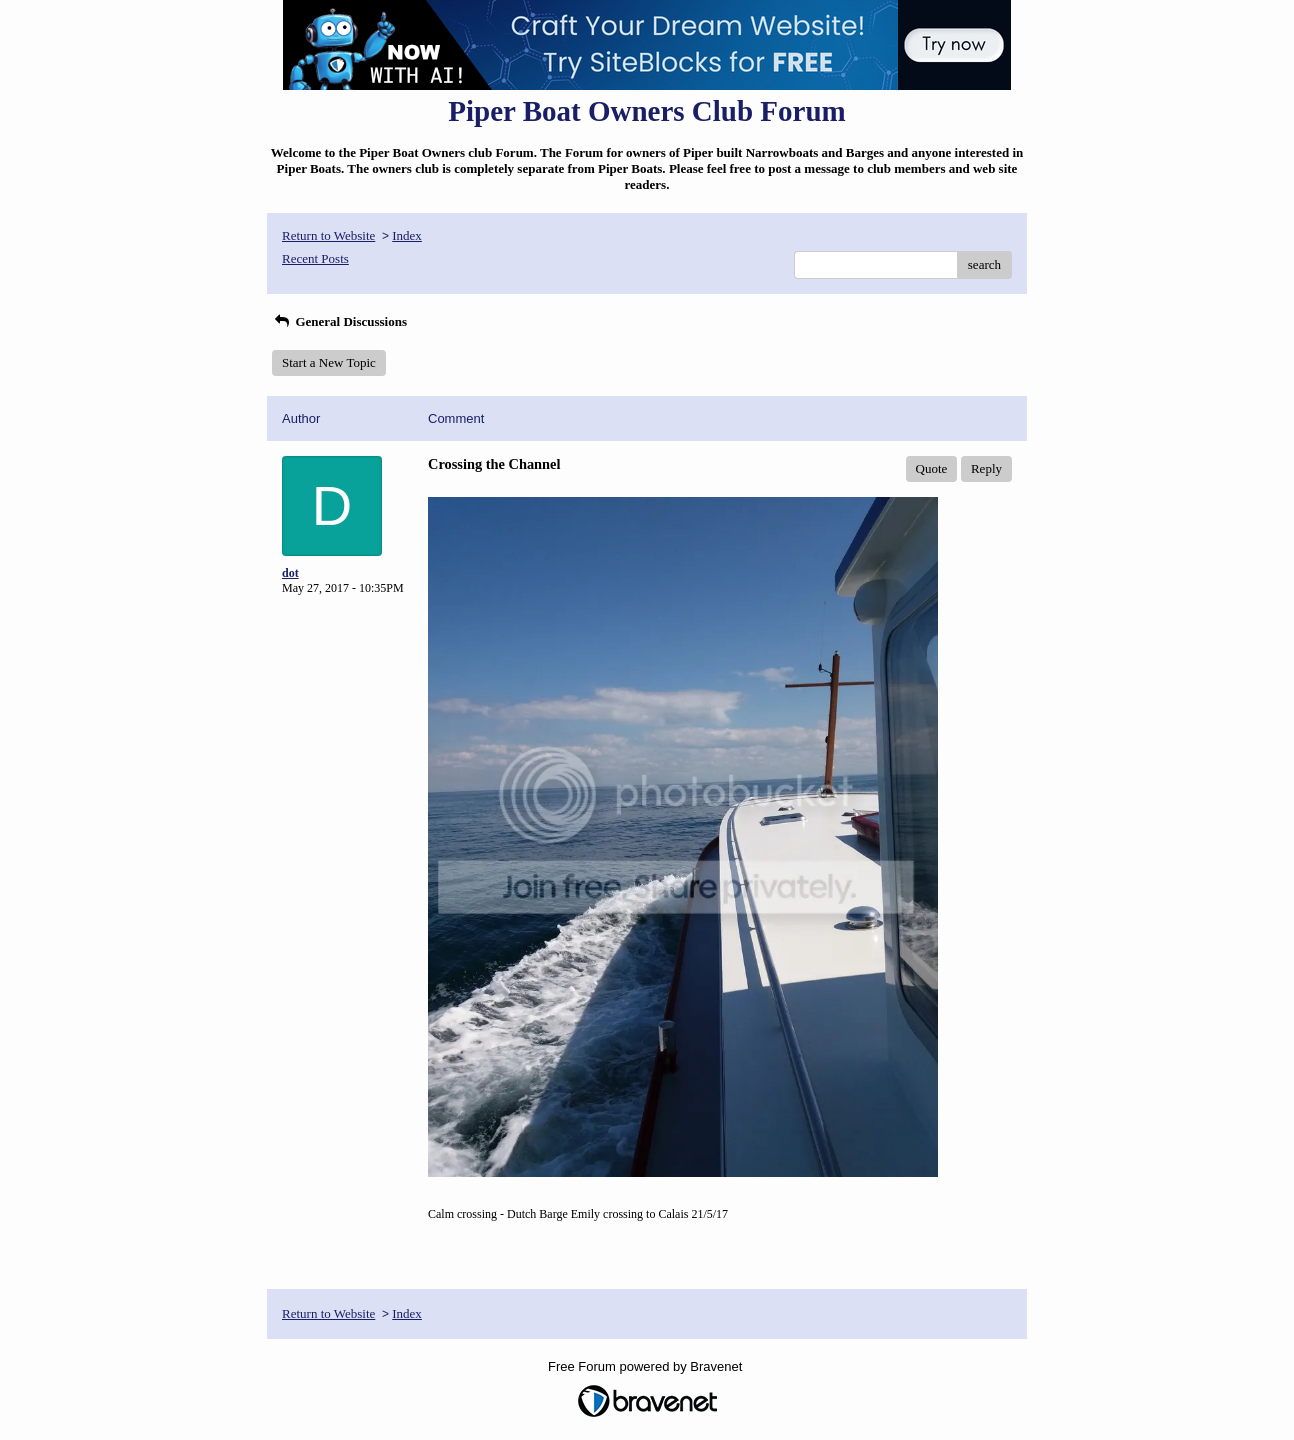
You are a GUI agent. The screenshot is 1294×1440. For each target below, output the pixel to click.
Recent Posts (315, 258)
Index (407, 235)
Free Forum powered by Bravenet (647, 1366)
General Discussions (339, 321)
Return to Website (328, 235)
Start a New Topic (329, 362)
